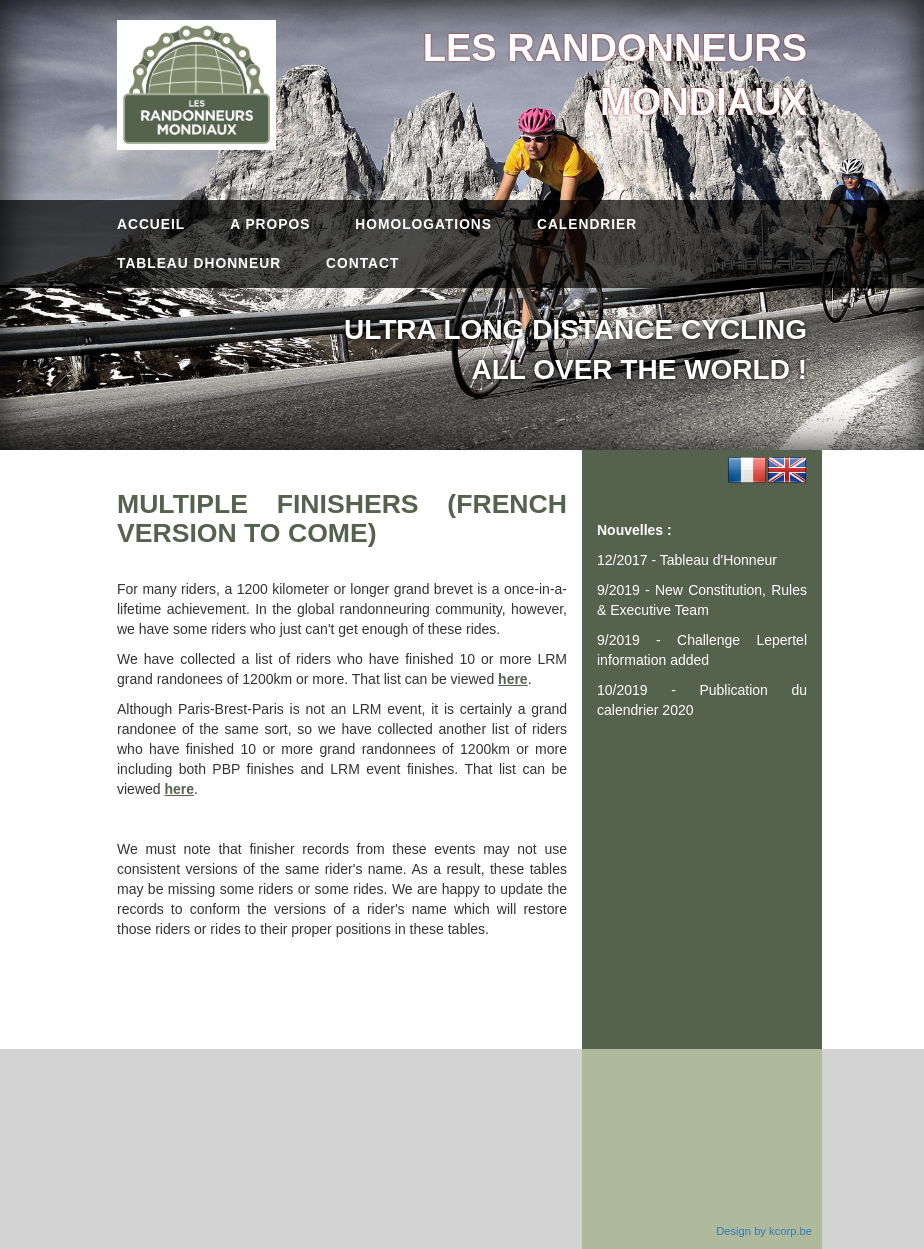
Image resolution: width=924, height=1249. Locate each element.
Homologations (423, 224)
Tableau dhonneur (199, 263)
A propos (270, 224)
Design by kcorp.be (764, 1231)
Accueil (151, 224)
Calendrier (587, 224)
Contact (362, 263)
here (513, 679)
